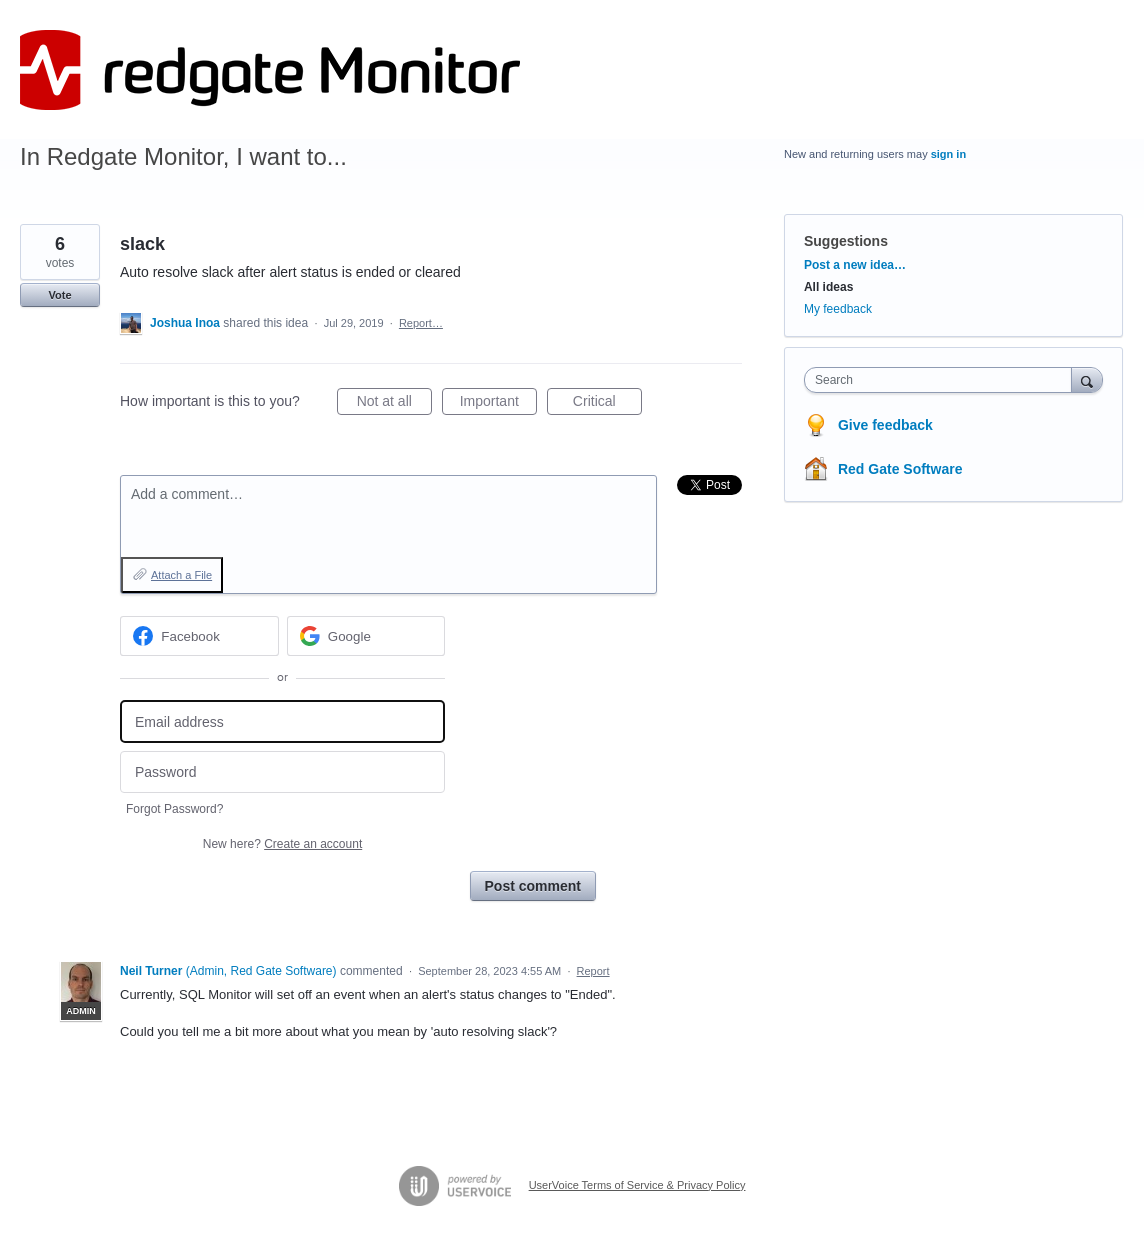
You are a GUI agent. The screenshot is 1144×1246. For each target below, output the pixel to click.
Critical (607, 404)
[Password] (282, 772)
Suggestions (846, 241)
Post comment (533, 886)
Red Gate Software (900, 469)
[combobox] (942, 380)
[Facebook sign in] (199, 636)
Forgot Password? (174, 809)
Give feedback (885, 425)
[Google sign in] (366, 636)
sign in (948, 154)
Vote (59, 295)
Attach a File (181, 575)
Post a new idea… (855, 265)
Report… (421, 323)
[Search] (1087, 379)
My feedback (838, 309)
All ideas (828, 287)
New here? (282, 844)
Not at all (394, 404)
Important (498, 404)
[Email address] (282, 721)
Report (593, 971)
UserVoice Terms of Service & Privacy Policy (637, 1185)
